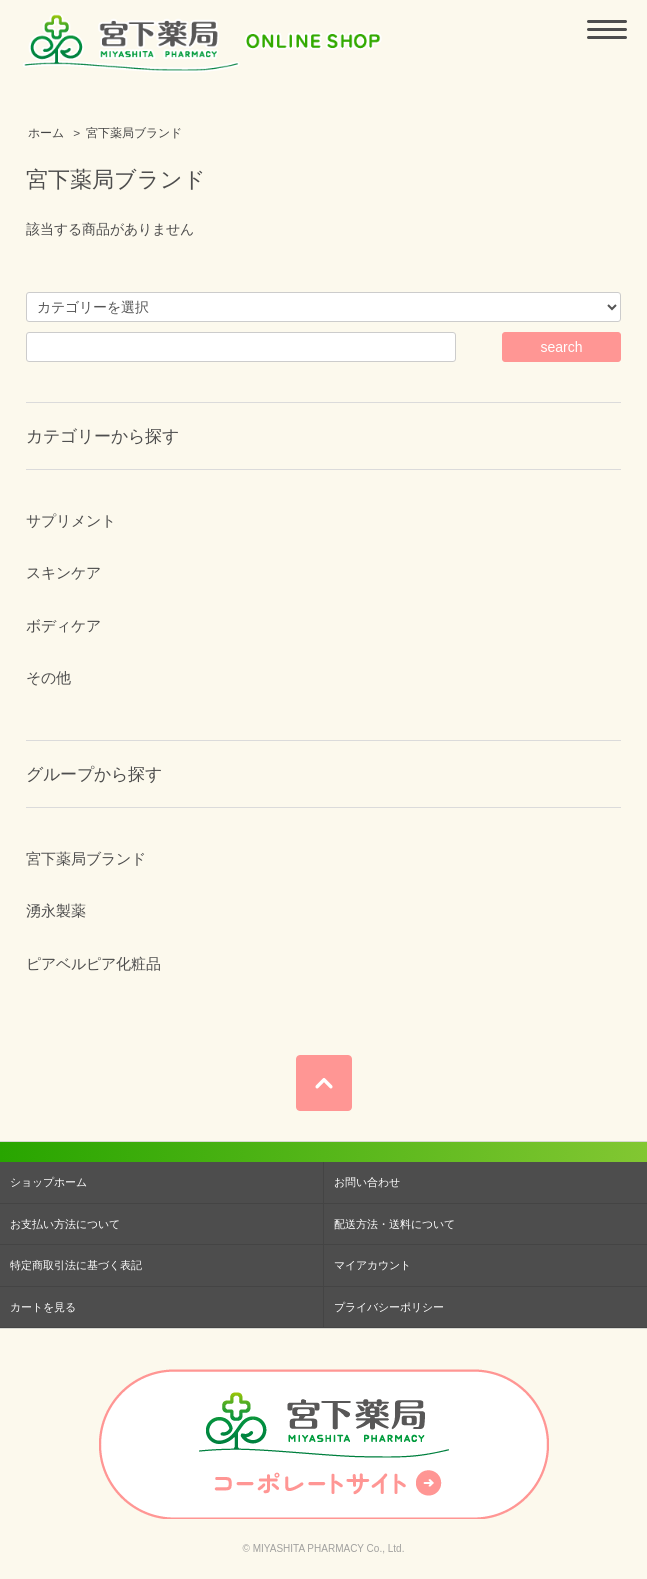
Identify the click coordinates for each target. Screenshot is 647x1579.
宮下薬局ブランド (134, 133)
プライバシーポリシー (389, 1307)
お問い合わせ (367, 1182)
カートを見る (43, 1307)
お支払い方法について (65, 1224)
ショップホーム (48, 1182)
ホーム (46, 133)
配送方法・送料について (394, 1224)
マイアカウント (372, 1265)
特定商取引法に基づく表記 (76, 1265)
